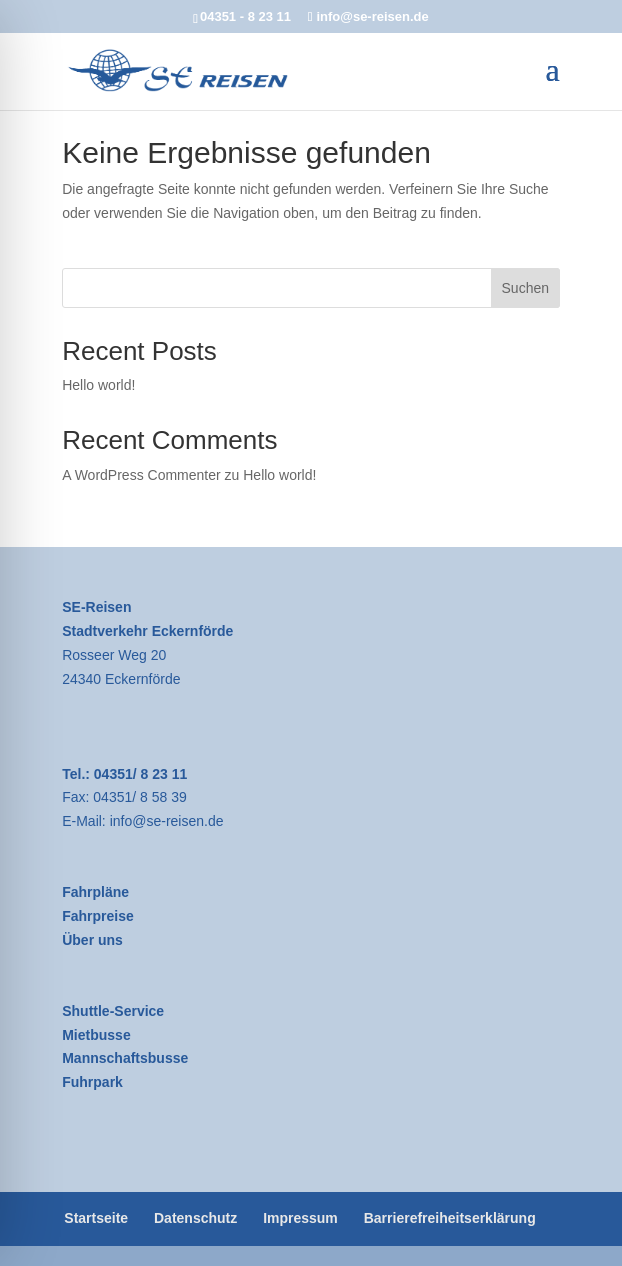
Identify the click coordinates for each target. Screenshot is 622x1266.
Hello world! (98, 385)
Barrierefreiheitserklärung (450, 1218)
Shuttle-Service (113, 1011)
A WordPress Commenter (141, 475)
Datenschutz (195, 1218)
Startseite (96, 1218)
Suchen (525, 288)
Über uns (92, 940)
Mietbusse (96, 1035)
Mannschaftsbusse (125, 1058)
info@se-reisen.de (167, 821)
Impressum (300, 1218)
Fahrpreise (98, 916)
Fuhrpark (92, 1082)
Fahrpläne (95, 892)
